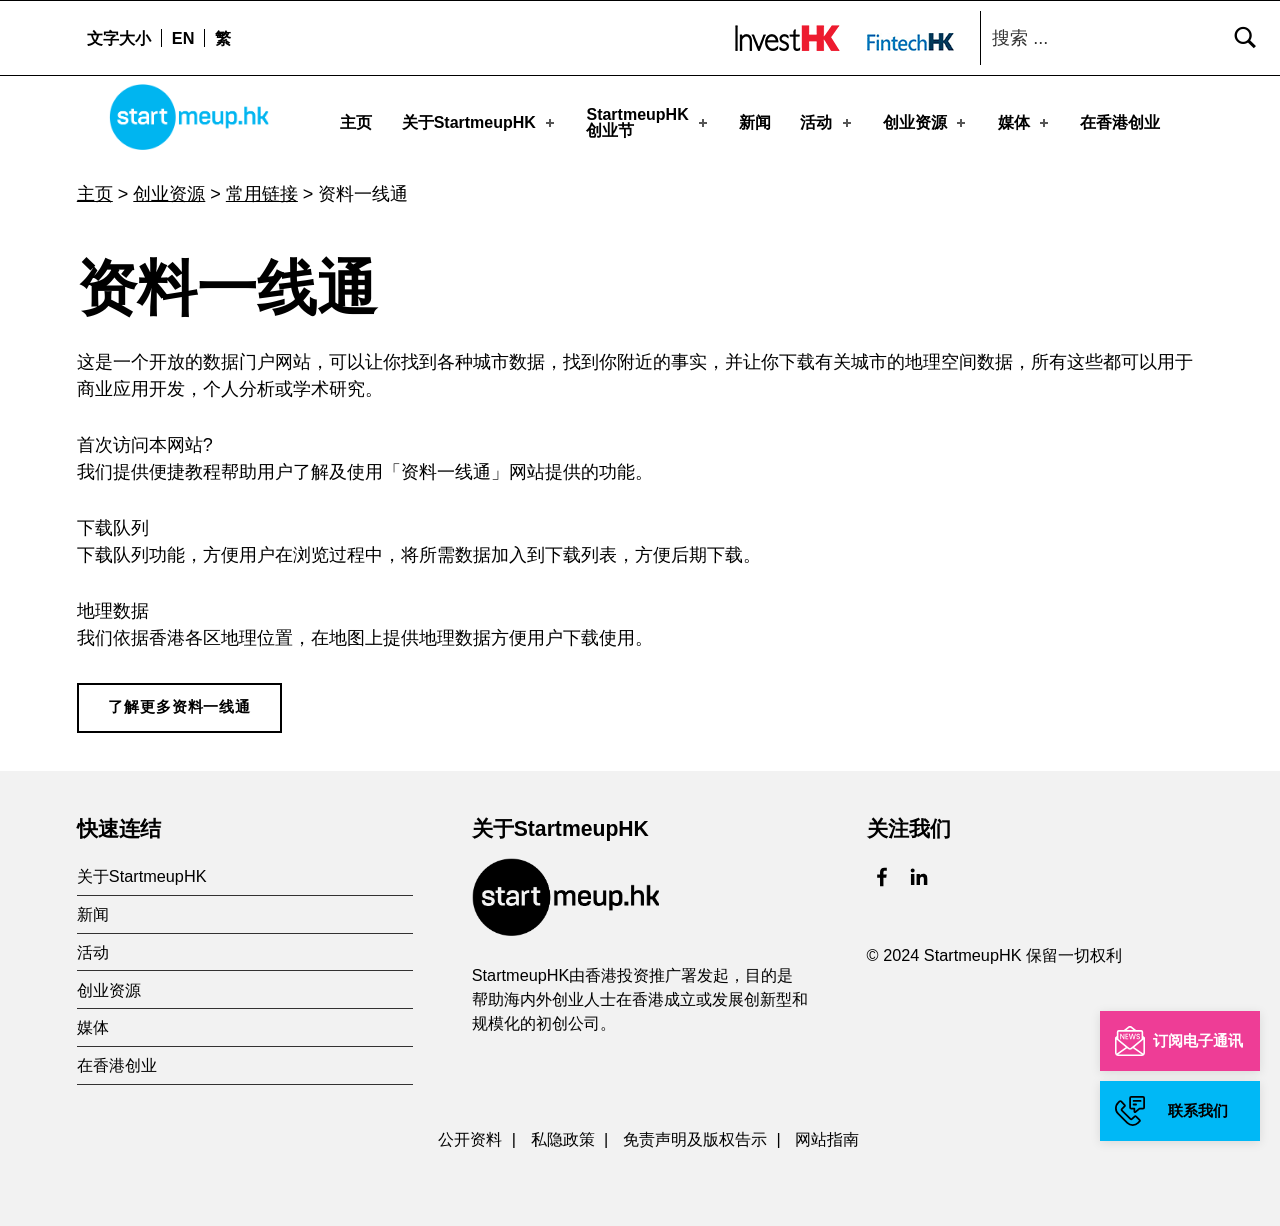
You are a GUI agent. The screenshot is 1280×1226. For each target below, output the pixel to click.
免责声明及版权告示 (695, 1133)
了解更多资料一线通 (179, 701)
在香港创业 (1120, 121)
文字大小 (119, 38)
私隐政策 (563, 1133)
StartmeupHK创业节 (648, 121)
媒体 (1025, 121)
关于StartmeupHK (480, 121)
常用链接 (262, 188)
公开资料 (470, 1133)
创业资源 (926, 121)
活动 (827, 121)
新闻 (755, 121)
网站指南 (827, 1133)
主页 (356, 121)
